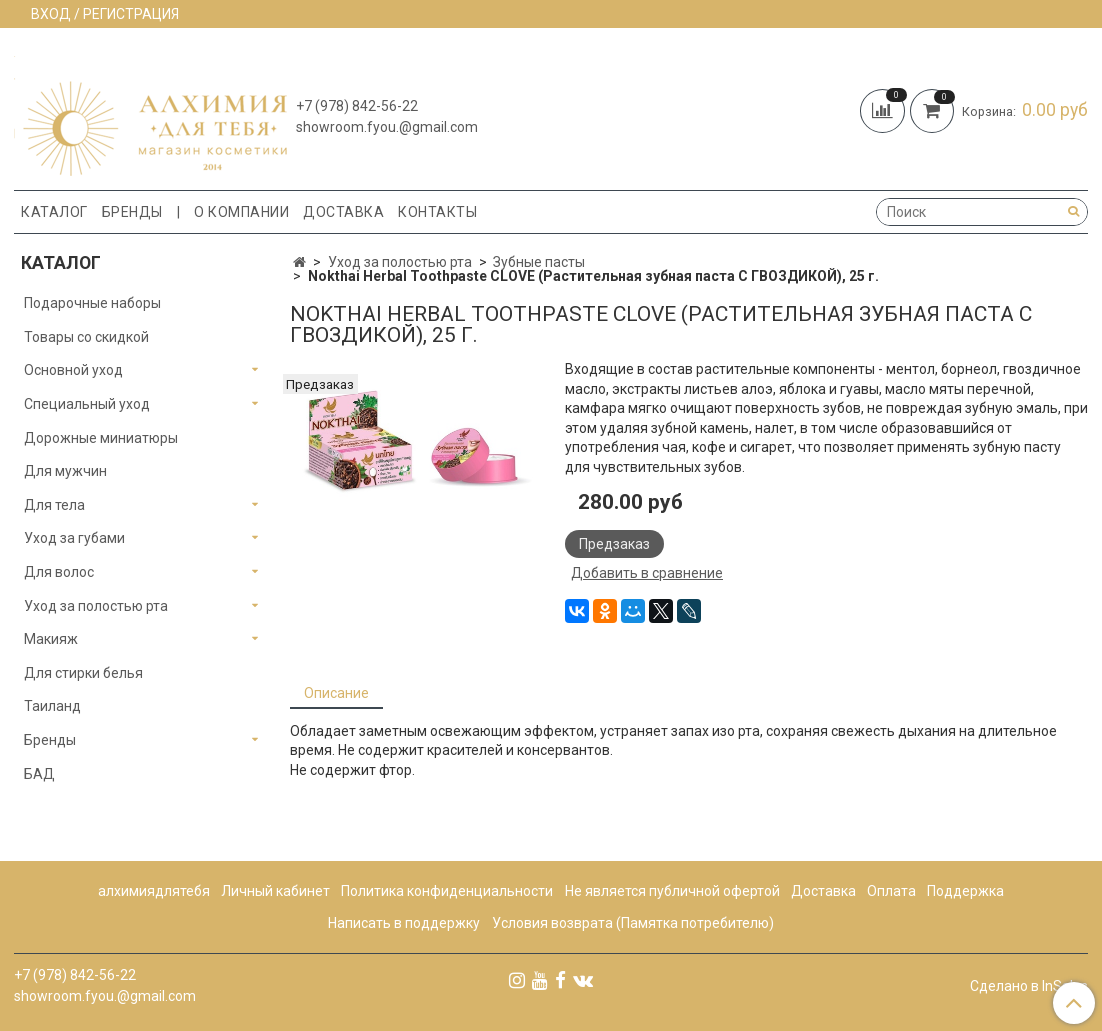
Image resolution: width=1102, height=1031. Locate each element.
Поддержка (965, 891)
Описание (336, 693)
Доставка (343, 212)
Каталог (54, 212)
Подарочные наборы (92, 303)
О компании (241, 212)
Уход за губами (74, 538)
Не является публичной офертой (672, 891)
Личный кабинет (275, 891)
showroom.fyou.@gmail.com (387, 127)
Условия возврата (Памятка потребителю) (633, 923)
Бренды (132, 212)
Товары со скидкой (86, 337)
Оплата (891, 891)
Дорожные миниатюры (101, 438)
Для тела (54, 505)
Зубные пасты (539, 262)
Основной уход (73, 370)
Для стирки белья (83, 673)
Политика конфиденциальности (447, 891)
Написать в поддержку (404, 923)
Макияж (51, 639)
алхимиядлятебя (154, 891)
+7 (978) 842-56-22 (357, 106)
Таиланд (52, 706)
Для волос (59, 572)
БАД (39, 774)
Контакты (437, 212)
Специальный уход (87, 404)
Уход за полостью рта (400, 262)
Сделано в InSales (1029, 986)
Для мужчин (65, 471)
